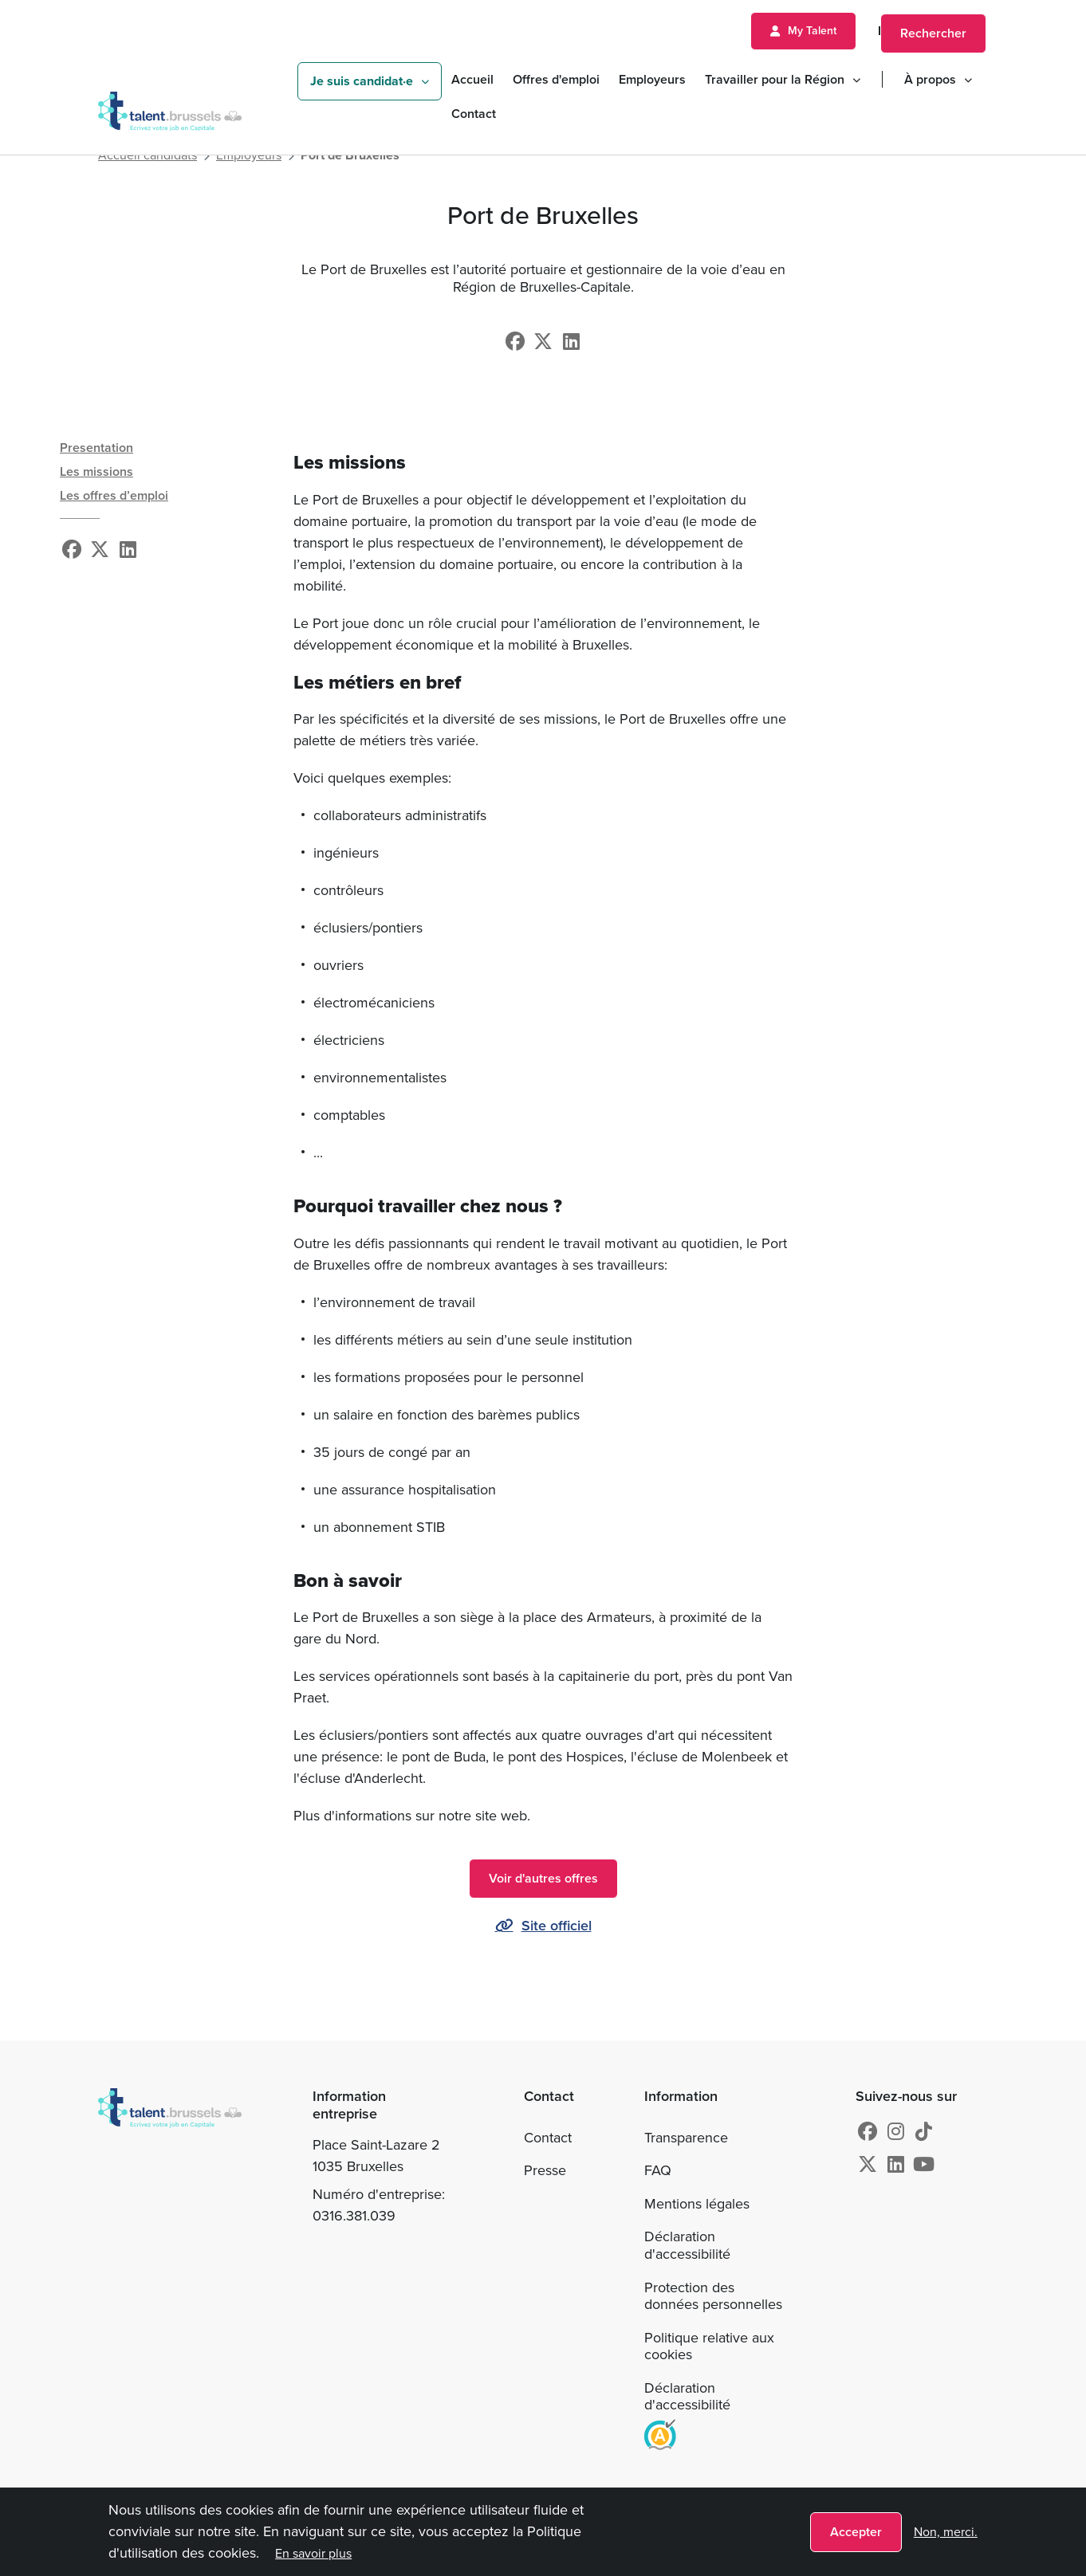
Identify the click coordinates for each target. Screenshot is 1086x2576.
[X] (543, 342)
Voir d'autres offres (543, 1878)
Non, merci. (946, 2531)
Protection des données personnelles (713, 2296)
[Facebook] (515, 342)
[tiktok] (923, 2132)
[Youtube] (924, 2164)
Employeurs (652, 79)
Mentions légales (697, 2203)
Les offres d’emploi (114, 495)
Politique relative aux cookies (709, 2346)
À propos (930, 79)
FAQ (657, 2170)
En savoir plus (313, 2553)
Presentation (96, 447)
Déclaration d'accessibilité (687, 2245)
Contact (473, 113)
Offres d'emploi (556, 79)
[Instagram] (895, 2132)
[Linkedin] (571, 342)
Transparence (686, 2137)
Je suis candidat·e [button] (361, 81)
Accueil (472, 79)
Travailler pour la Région (774, 79)
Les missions (96, 471)
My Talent (812, 30)
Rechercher (933, 33)
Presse (545, 2170)
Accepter (856, 2532)
